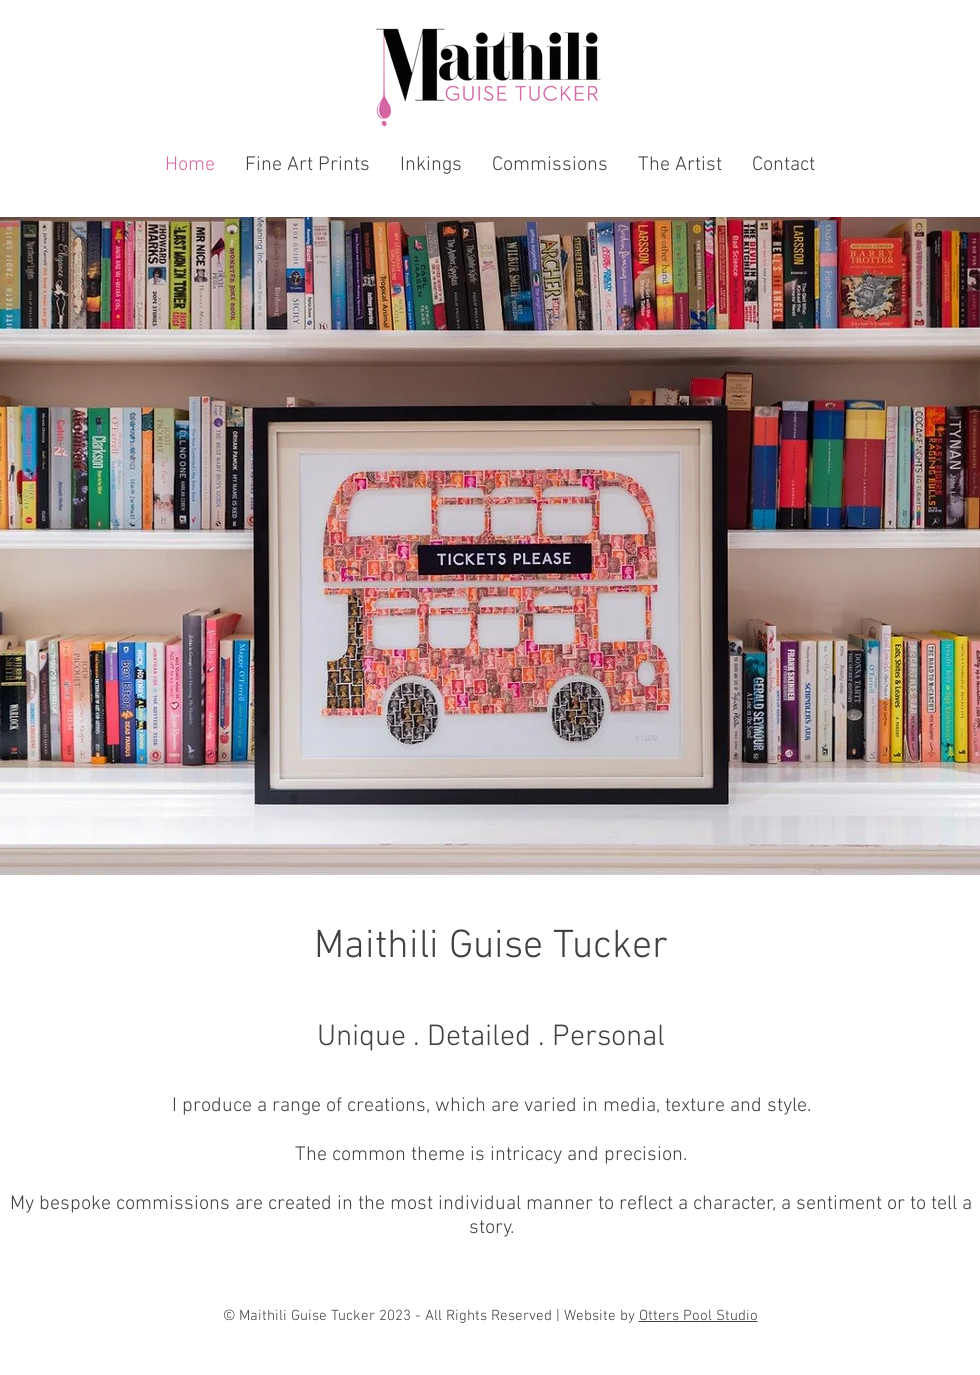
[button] (307, 165)
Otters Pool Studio (698, 1316)
